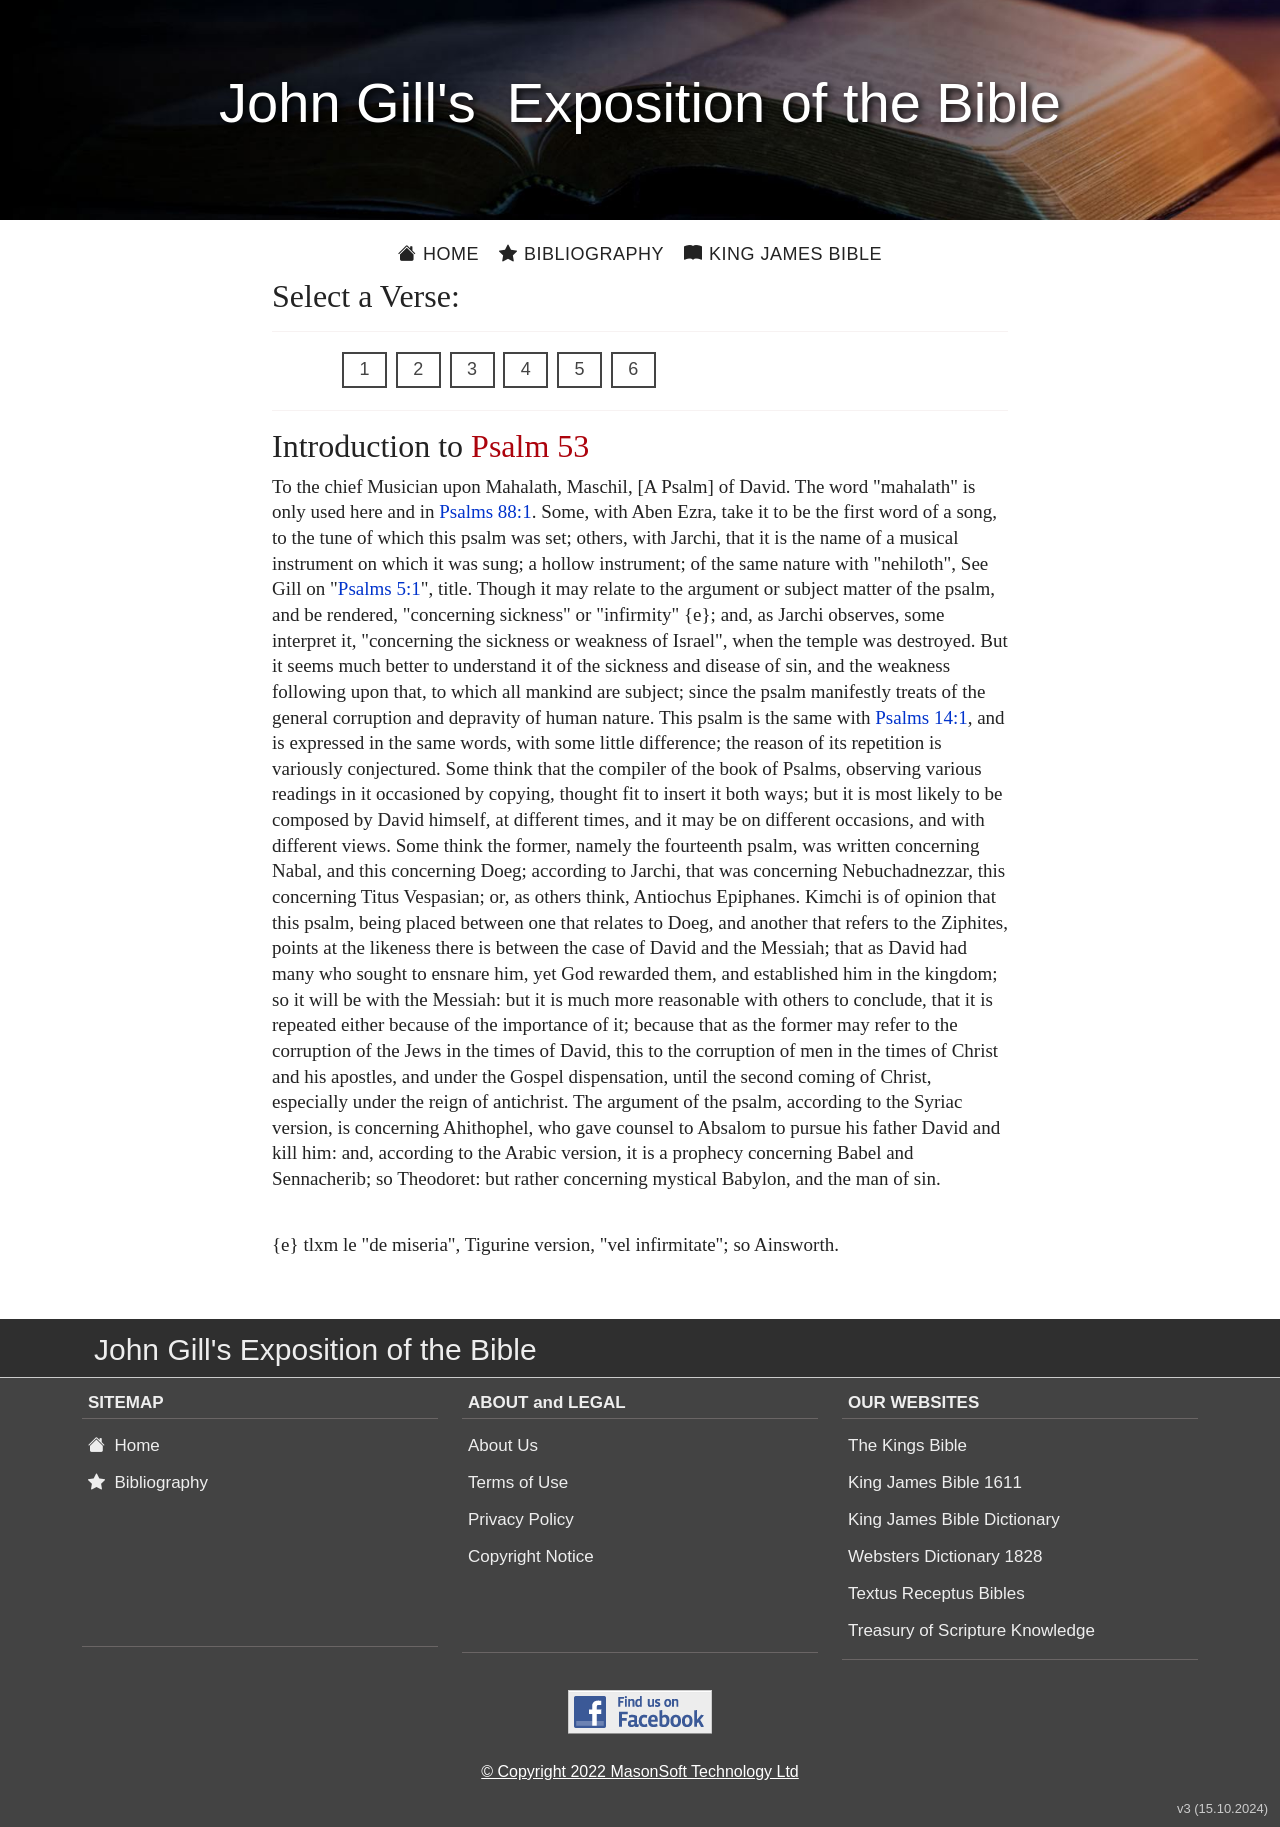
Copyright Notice (531, 1556)
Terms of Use (518, 1482)
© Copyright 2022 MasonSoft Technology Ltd (639, 1771)
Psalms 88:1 (485, 511)
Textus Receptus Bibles (936, 1593)
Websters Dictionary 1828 (945, 1556)
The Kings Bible (907, 1445)
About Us (503, 1445)
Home (438, 254)
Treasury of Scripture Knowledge (971, 1630)
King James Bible (783, 254)
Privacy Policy (521, 1519)
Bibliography (581, 254)
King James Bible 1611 (935, 1482)
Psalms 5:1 (379, 588)
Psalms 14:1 (921, 717)
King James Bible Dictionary (954, 1519)
